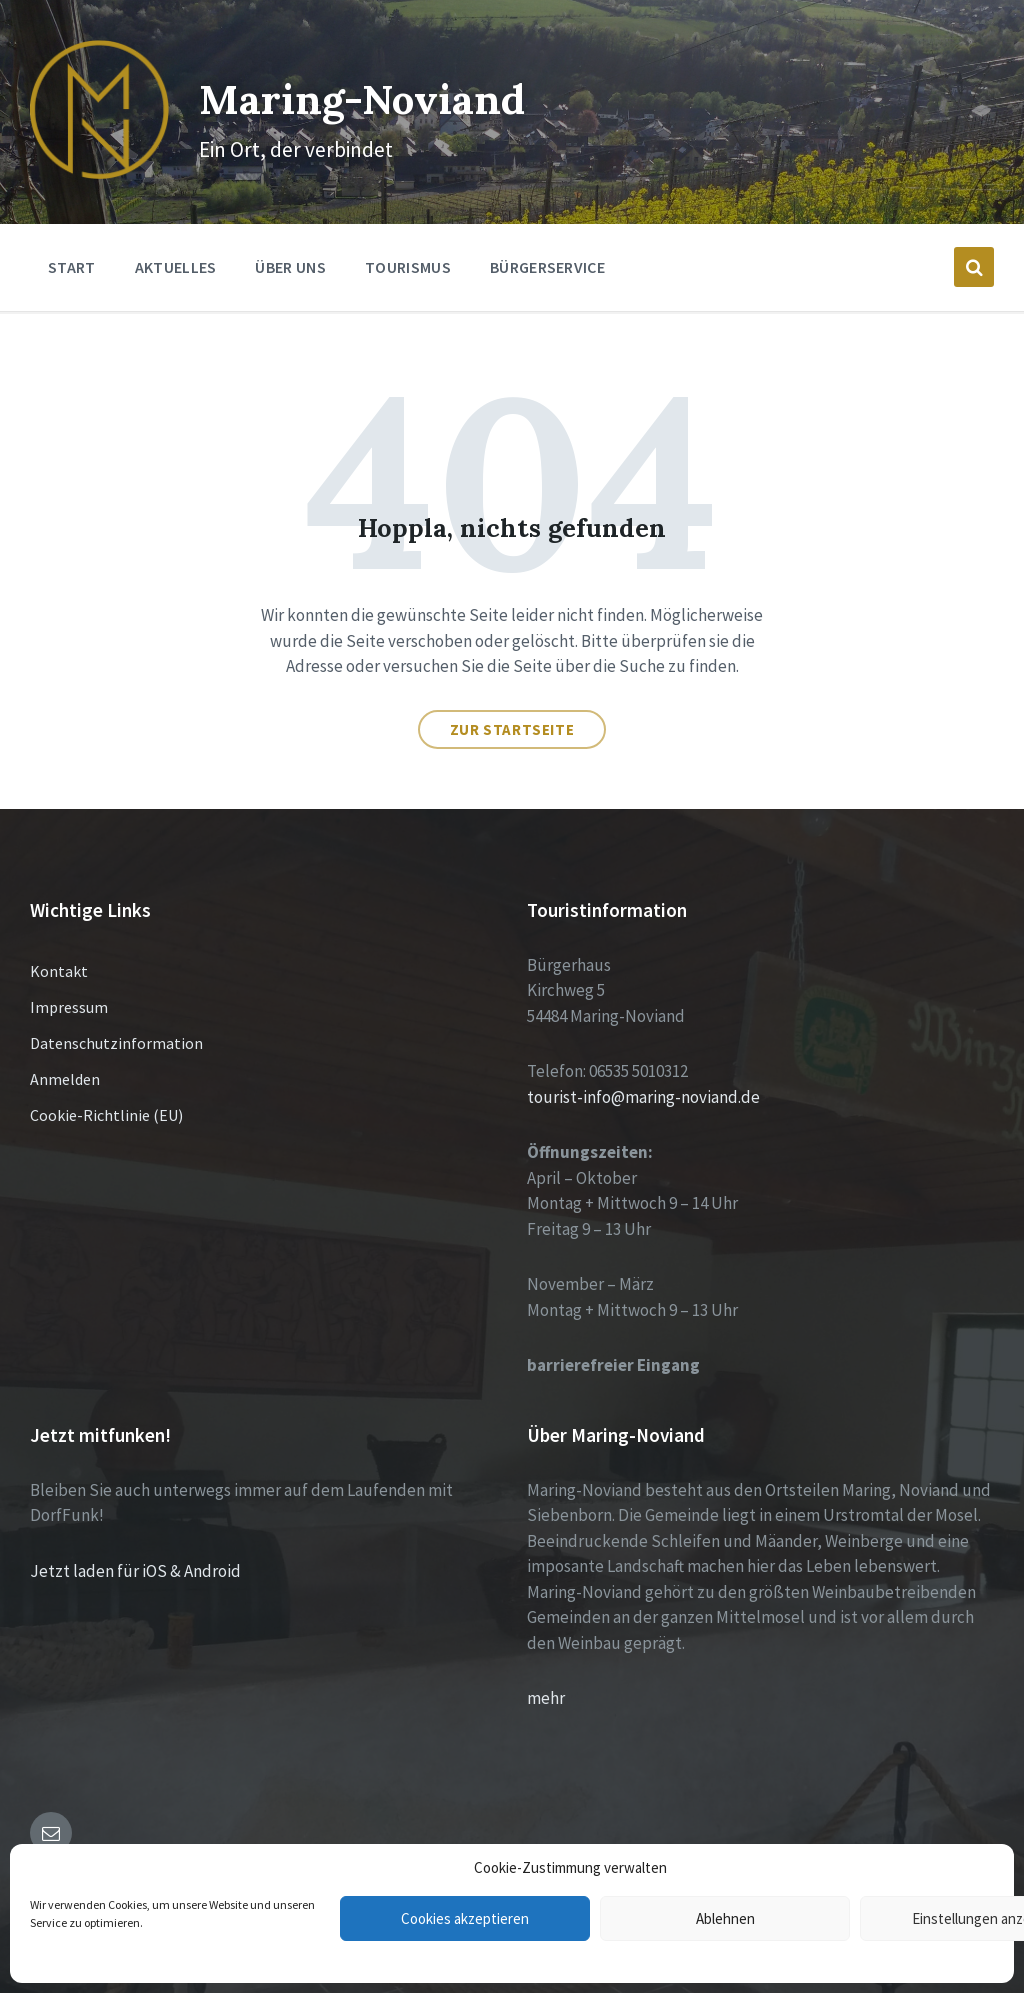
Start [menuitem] (72, 245)
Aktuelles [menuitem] (176, 245)
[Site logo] (88, 151)
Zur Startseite (512, 707)
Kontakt (59, 949)
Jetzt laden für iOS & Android (135, 1549)
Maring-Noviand (379, 84)
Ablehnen (725, 1918)
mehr (546, 1676)
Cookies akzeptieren (465, 1918)
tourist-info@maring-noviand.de (643, 1075)
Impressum (69, 985)
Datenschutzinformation (116, 1021)
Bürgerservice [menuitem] (547, 245)
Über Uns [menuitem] (290, 245)
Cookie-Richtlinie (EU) (106, 1093)
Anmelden (65, 1057)
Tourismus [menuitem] (408, 245)
